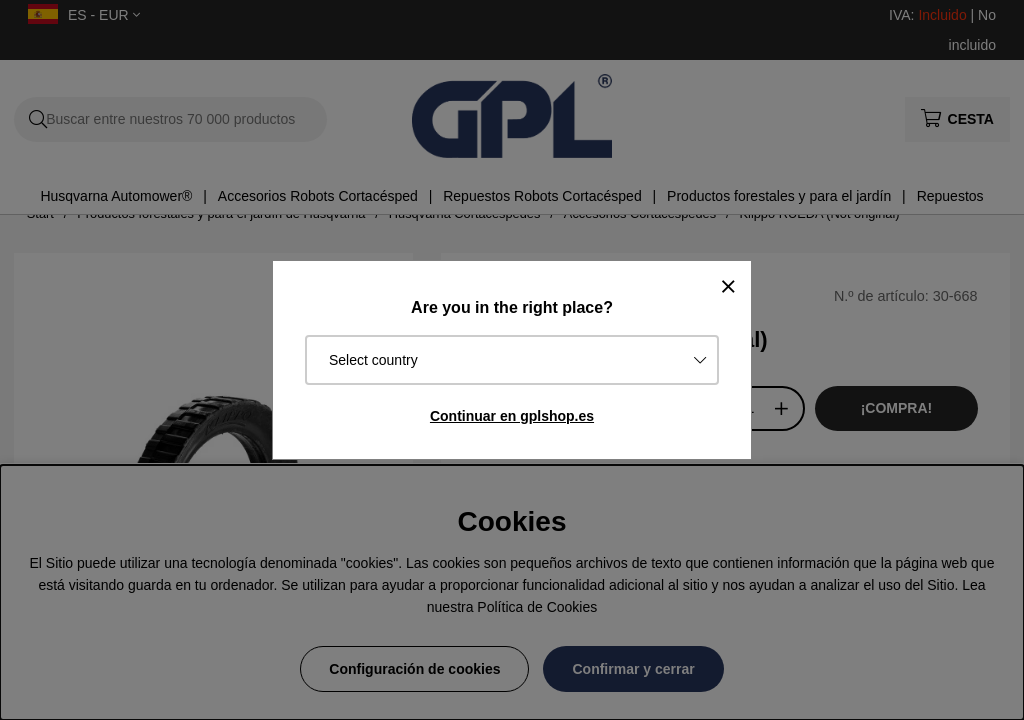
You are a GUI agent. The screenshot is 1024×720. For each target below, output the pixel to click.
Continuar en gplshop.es (512, 416)
